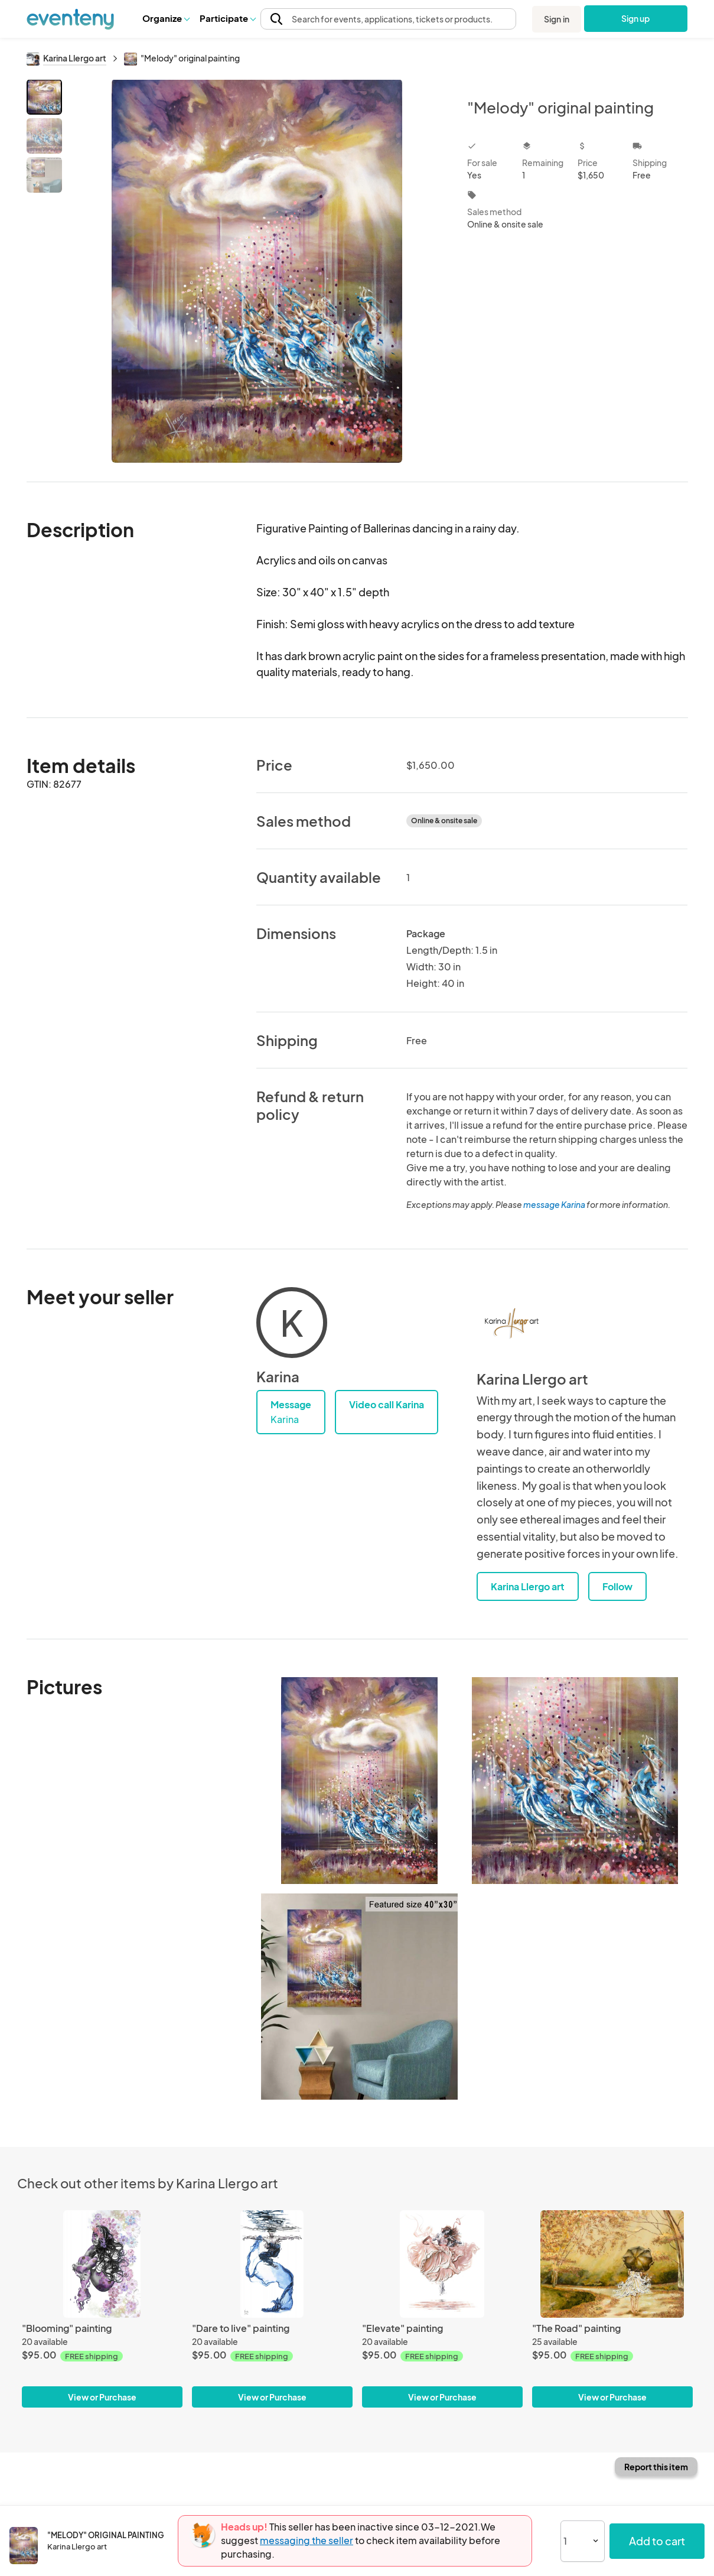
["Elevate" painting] (442, 2263)
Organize (165, 18)
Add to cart (657, 2541)
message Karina (554, 1204)
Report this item (656, 2466)
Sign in (556, 19)
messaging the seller (306, 2540)
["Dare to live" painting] (272, 2263)
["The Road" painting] (612, 2263)
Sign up (635, 18)
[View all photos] (257, 271)
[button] (165, 18)
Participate (227, 18)
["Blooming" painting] (102, 2263)
